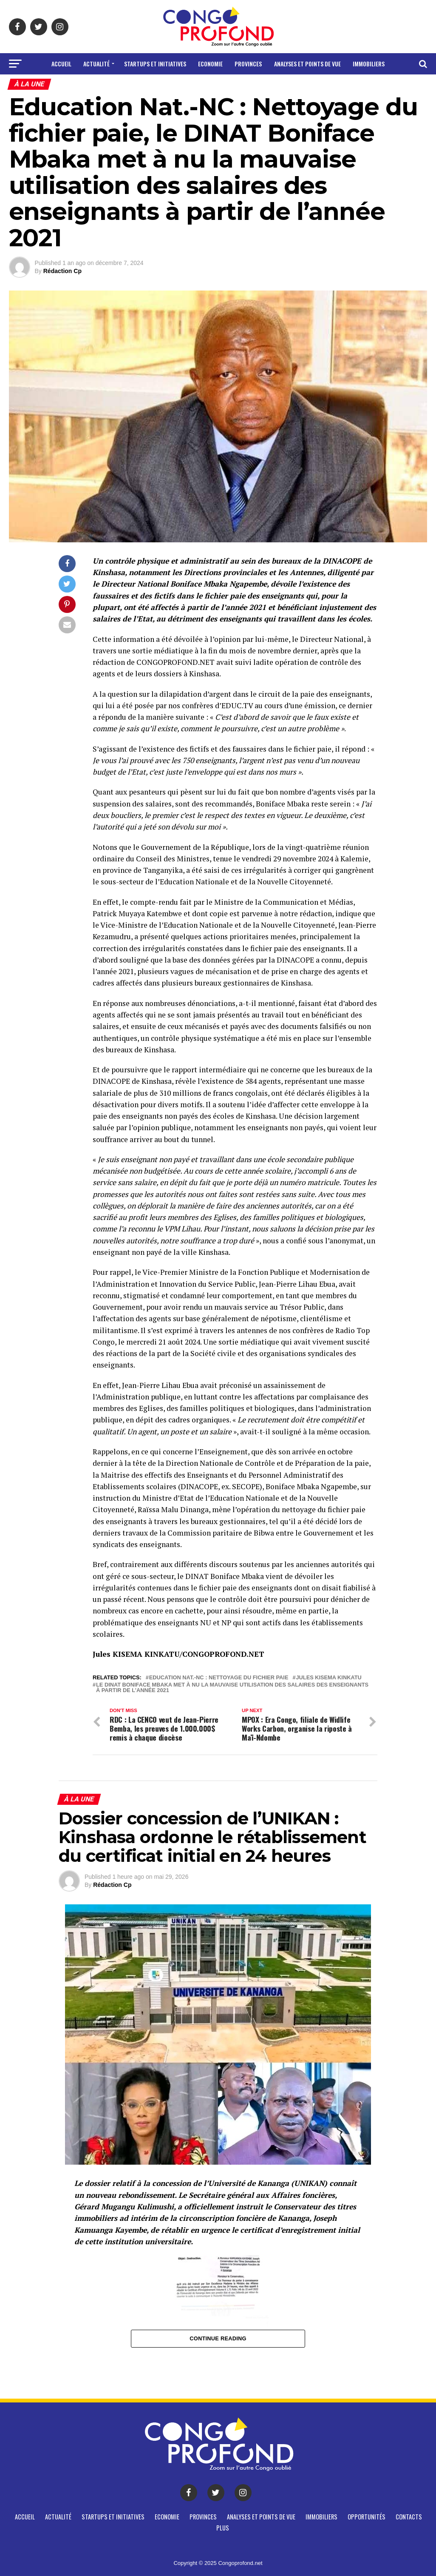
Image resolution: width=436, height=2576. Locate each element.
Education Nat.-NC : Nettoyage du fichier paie (219, 1678)
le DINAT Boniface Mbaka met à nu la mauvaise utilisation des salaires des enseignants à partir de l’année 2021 (232, 1687)
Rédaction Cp (62, 271)
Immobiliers (369, 63)
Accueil (61, 63)
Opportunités (185, 86)
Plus (262, 86)
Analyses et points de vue (307, 63)
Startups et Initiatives (155, 63)
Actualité (96, 63)
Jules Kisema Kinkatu (328, 1678)
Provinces (248, 63)
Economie (210, 63)
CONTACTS (230, 86)
